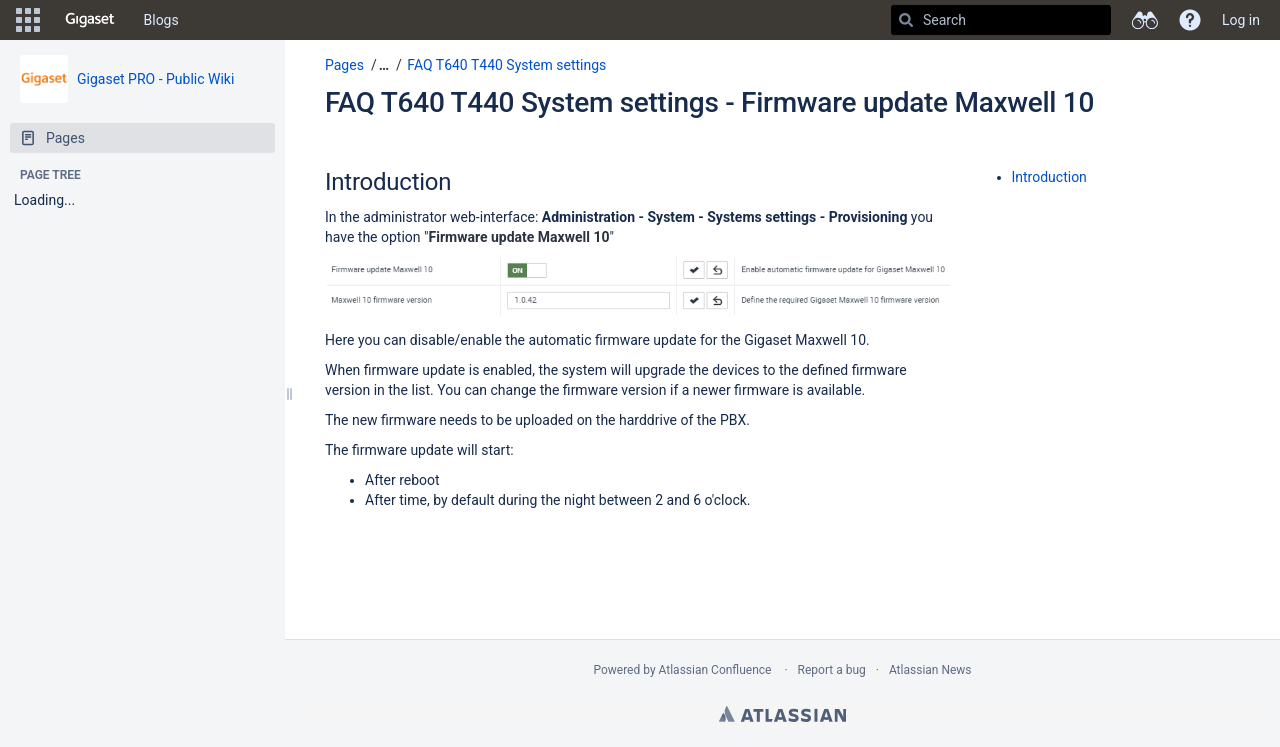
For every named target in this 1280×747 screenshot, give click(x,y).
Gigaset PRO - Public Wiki (155, 79)
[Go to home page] (90, 20)
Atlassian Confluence (715, 670)
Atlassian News (930, 670)
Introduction (1049, 177)
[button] (28, 20)
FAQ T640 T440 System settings (506, 65)
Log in (1241, 20)
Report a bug (832, 670)
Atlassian (782, 714)
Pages (344, 65)
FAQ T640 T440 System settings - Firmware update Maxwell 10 (709, 102)
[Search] (906, 20)
